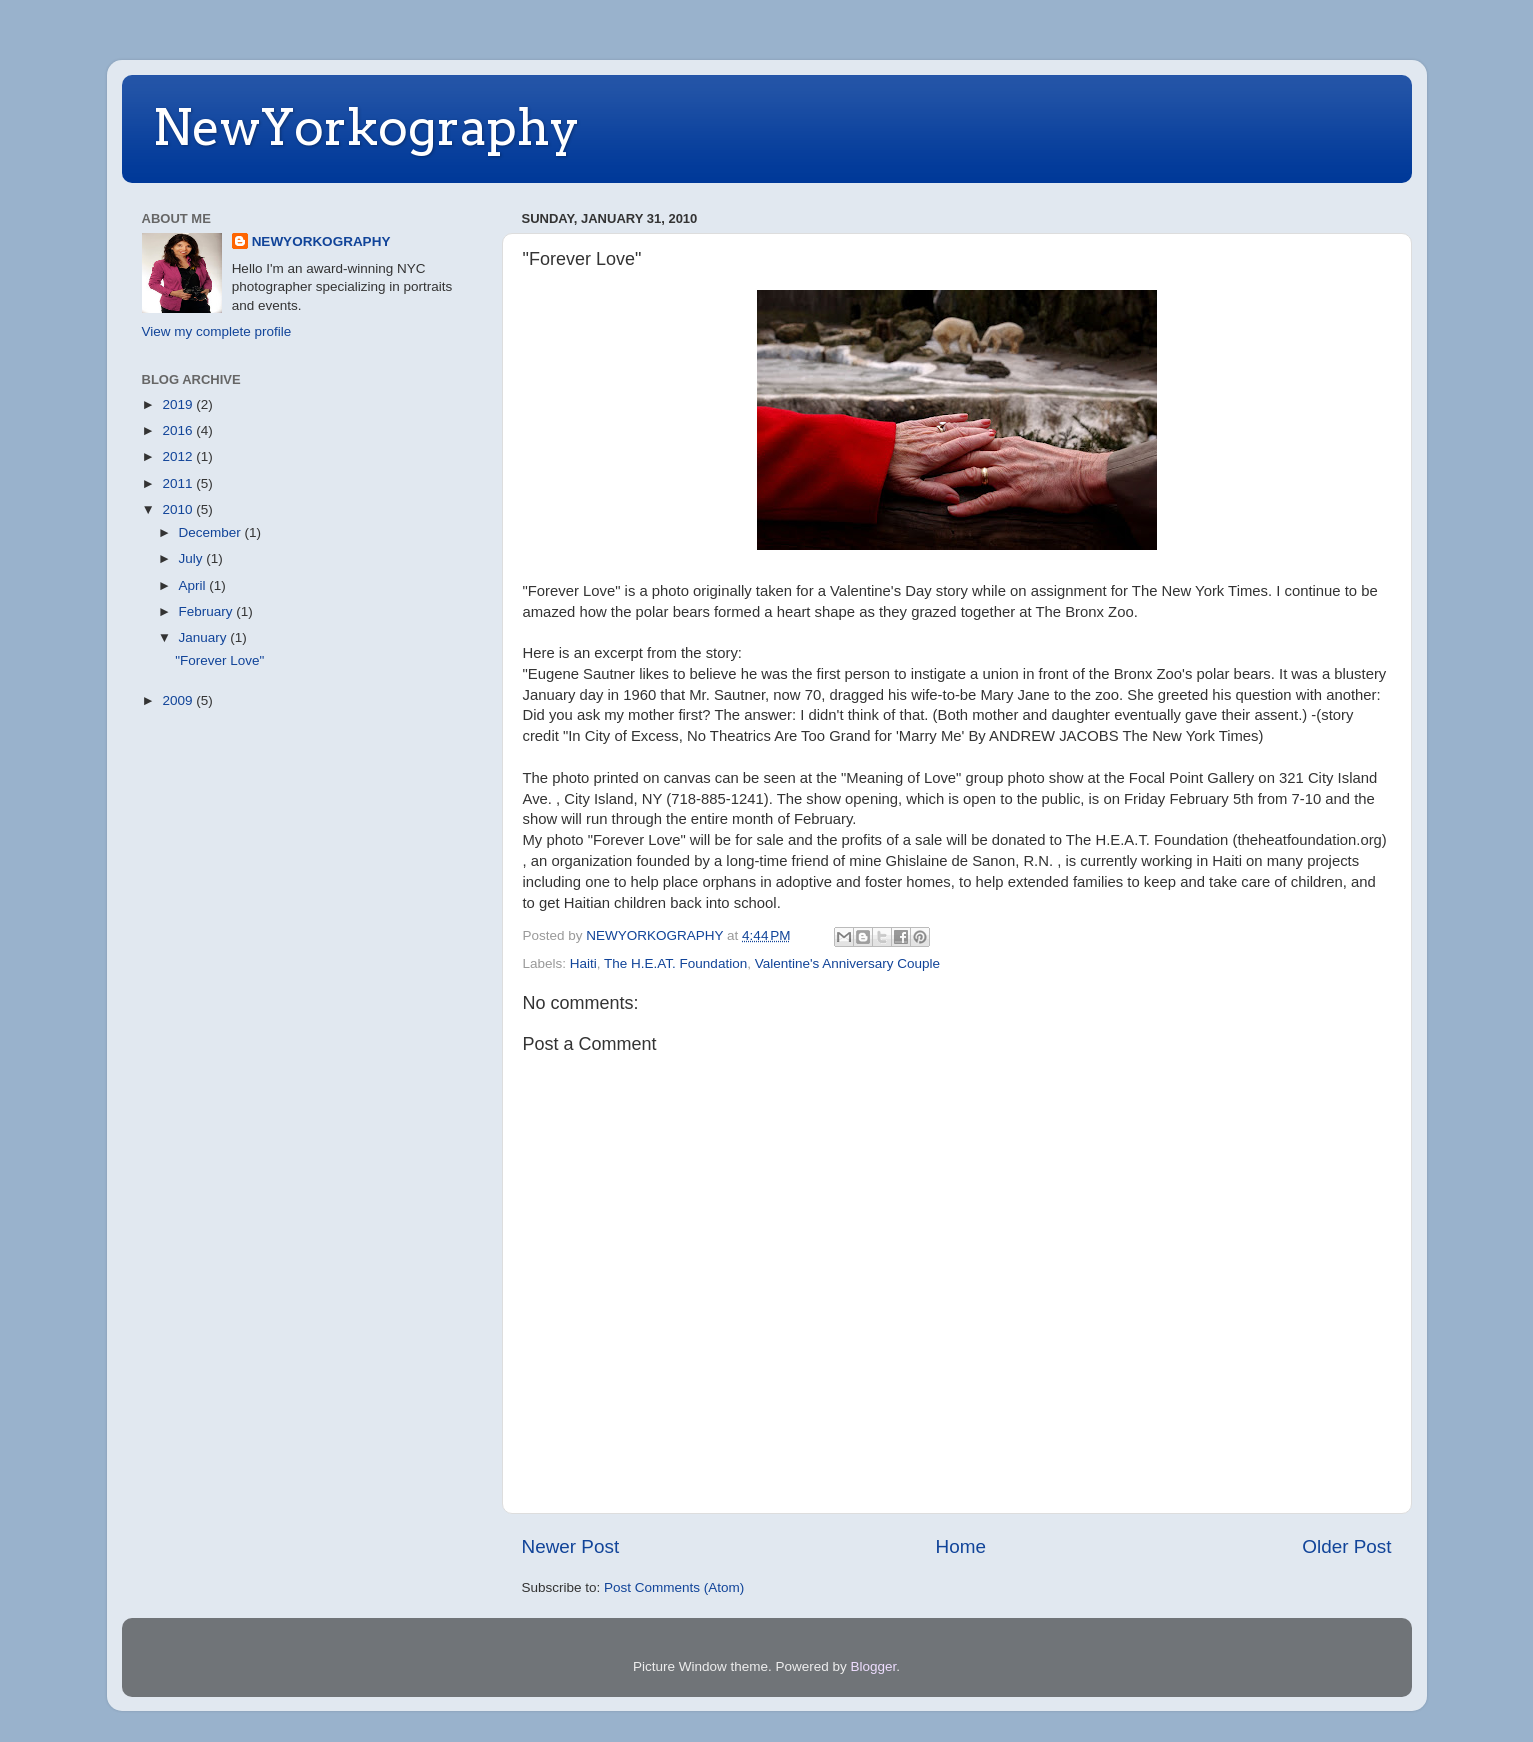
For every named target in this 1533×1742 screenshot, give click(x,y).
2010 (179, 509)
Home (961, 1546)
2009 (179, 700)
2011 (179, 483)
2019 (179, 404)
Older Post (1346, 1546)
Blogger (874, 1666)
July (193, 558)
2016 (179, 430)
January (205, 637)
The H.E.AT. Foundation (675, 963)
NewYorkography (366, 127)
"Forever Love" (219, 660)
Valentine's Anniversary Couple (847, 963)
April (194, 585)
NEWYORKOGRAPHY (321, 241)
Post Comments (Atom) (674, 1587)
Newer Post (571, 1546)
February (208, 611)
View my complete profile (217, 331)
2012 (179, 456)
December (212, 532)
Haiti (583, 963)
